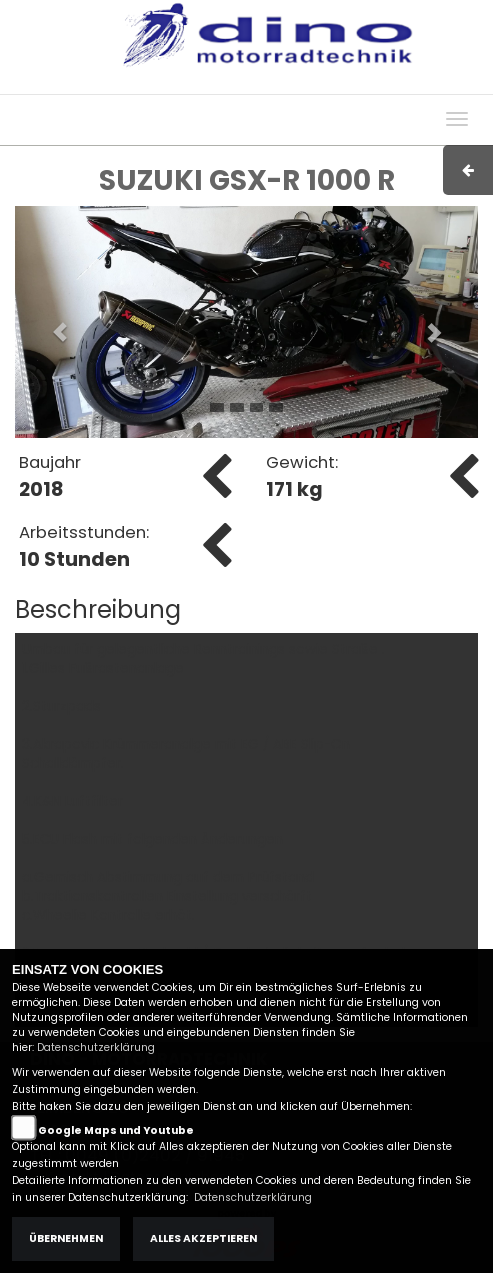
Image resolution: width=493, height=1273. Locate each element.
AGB (310, 84)
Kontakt (366, 84)
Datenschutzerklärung (96, 1047)
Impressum (241, 84)
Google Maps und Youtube (116, 1130)
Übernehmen (66, 1238)
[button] (49, 322)
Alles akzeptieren (203, 1238)
